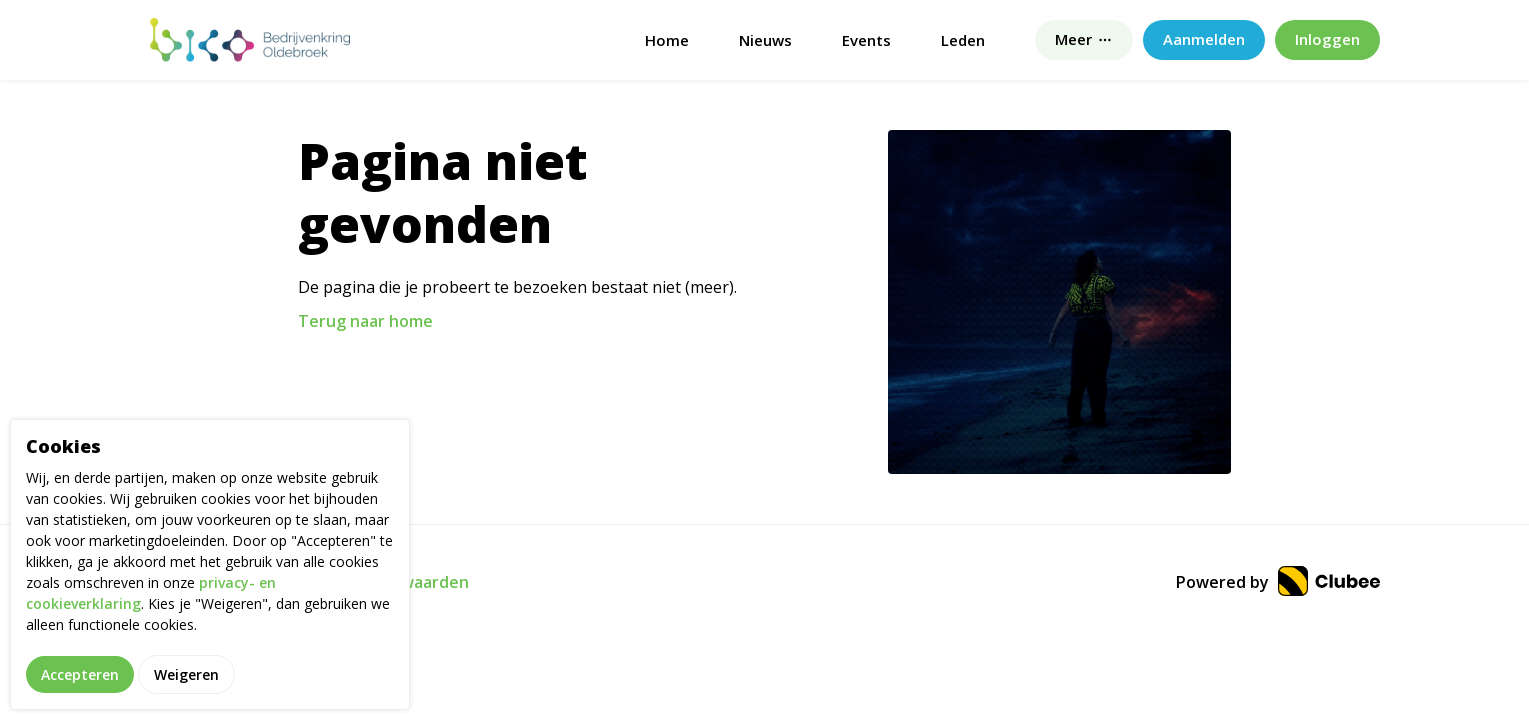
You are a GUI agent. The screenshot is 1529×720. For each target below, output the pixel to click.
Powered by (1278, 582)
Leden (963, 40)
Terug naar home (365, 321)
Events (866, 40)
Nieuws (765, 40)
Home (667, 40)
